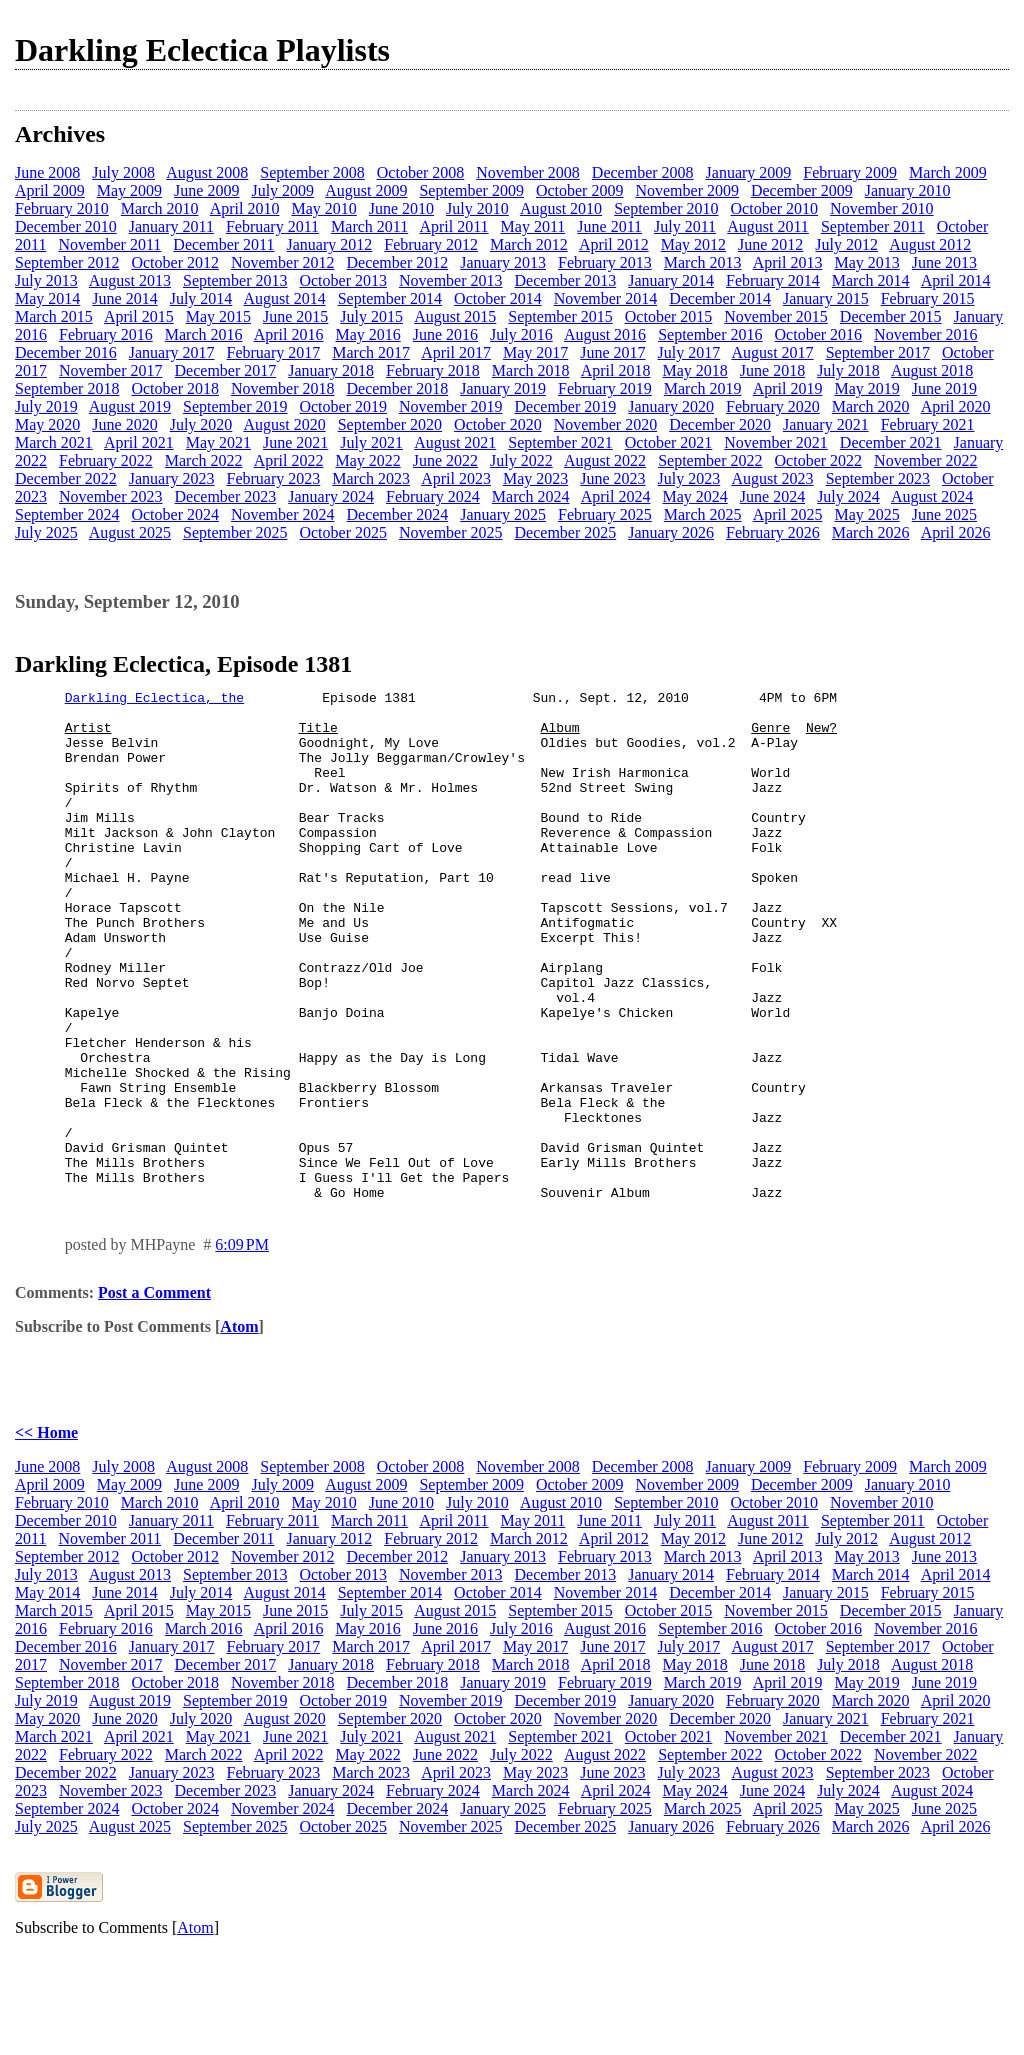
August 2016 (605, 334)
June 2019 (944, 388)
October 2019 (343, 406)
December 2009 (802, 190)
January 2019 (503, 388)
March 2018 (531, 370)
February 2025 (605, 514)
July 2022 (521, 460)
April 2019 (788, 388)
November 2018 (283, 388)
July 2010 (477, 208)
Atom (239, 1428)
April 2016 (289, 334)
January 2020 (671, 406)
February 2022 (106, 460)
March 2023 (371, 478)
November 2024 (283, 514)
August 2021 (455, 442)
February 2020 (773, 406)
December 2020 (720, 424)
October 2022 (819, 460)
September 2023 (878, 478)
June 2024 (772, 496)
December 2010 (66, 226)
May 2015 (218, 316)
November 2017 (111, 370)
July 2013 (46, 280)
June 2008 (47, 172)
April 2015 (139, 316)
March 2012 (529, 244)
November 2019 (451, 406)
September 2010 (666, 208)
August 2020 (284, 424)
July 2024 (848, 496)
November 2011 (109, 244)
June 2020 (124, 424)
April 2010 (245, 208)
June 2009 (206, 190)
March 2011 (369, 226)
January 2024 (331, 496)
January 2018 (331, 370)
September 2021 (560, 442)
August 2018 (932, 370)
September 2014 (390, 298)
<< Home (46, 1534)
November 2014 (606, 298)
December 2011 (223, 244)
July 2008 (123, 172)
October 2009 (580, 190)
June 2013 (944, 262)
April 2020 (956, 406)
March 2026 (871, 532)
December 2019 (566, 406)
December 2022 (66, 478)
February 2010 (62, 208)
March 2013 (703, 262)
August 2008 (207, 172)
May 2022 (367, 460)
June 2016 (445, 334)
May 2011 (533, 226)
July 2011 (685, 226)
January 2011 (171, 226)
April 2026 (956, 532)
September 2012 (67, 262)
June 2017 (612, 352)
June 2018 (772, 370)
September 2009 (471, 190)
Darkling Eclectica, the (154, 700)
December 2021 (891, 442)
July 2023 (689, 478)
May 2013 (866, 262)
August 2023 (772, 478)
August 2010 (561, 208)
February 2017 (274, 352)
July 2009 (282, 190)
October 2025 (343, 532)
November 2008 (528, 172)
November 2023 (111, 496)
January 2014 (671, 280)
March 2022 (204, 460)
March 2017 (371, 352)
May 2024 (694, 496)
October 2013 (343, 280)
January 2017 (172, 352)
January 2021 (826, 424)
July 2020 (201, 424)
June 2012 (770, 244)
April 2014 (956, 280)
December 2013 (566, 280)
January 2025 (503, 514)
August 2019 (130, 406)
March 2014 (871, 280)
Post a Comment (154, 1394)
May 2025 (866, 514)
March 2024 (531, 496)
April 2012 (614, 244)
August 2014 (284, 298)
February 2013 (605, 262)
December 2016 (66, 352)
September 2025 (235, 532)
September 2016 (710, 334)
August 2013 (130, 280)
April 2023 (456, 478)
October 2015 (669, 316)
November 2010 (882, 208)
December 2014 (720, 298)
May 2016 (367, 334)
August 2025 (130, 532)
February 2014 (773, 280)
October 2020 (498, 424)
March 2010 (160, 208)
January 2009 (749, 172)
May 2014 (47, 298)
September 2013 (235, 280)
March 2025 (703, 514)
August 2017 (772, 352)
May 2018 (694, 370)
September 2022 (710, 460)
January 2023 (172, 478)
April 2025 (788, 514)
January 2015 (826, 298)
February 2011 (272, 226)
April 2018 (616, 370)
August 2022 (605, 460)
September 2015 (560, 316)
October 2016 (819, 334)
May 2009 (129, 190)
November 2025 (451, 532)
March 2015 (54, 316)
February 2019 (605, 388)
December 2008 (643, 172)
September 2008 (312, 172)
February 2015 (928, 298)
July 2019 (46, 406)
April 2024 (616, 496)
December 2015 (891, 316)
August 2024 (932, 496)
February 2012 (431, 244)
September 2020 (390, 424)
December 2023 (226, 496)
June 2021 (295, 442)
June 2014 (124, 298)
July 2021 (371, 442)
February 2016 (106, 334)
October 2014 (498, 298)
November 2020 (606, 424)
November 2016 (926, 334)
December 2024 (397, 514)
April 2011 (453, 226)
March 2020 (871, 406)
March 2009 (948, 172)
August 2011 (768, 226)
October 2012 (175, 262)
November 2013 (451, 280)
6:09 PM (242, 1346)
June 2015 (295, 316)
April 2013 (788, 262)
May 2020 (47, 424)
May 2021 (218, 442)
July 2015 (371, 316)
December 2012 (397, 262)
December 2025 (566, 532)
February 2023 (274, 478)
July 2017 (689, 352)
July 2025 (46, 532)
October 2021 (669, 442)
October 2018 (175, 388)
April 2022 (289, 460)
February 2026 (773, 532)
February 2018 (433, 370)
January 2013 (503, 262)
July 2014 (201, 298)
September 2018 (67, 388)
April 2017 (456, 352)
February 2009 (850, 172)
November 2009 (687, 190)
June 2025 (944, 514)
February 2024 (433, 496)
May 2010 (323, 208)
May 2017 (535, 352)
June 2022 (445, 460)
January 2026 (671, 532)
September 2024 (67, 514)
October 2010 (775, 208)
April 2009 (50, 190)
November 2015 (776, 316)
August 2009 (366, 190)
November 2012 (283, 262)
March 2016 (204, 334)
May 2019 (866, 388)
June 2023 (612, 478)
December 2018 (397, 388)
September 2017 (878, 352)
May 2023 (535, 478)
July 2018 (848, 370)
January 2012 (329, 244)
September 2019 (235, 406)
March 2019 (703, 388)
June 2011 (609, 226)
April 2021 (139, 442)
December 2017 (226, 370)
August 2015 (455, 316)
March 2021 (54, 442)
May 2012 (693, 244)
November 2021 (776, 442)
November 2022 (926, 460)
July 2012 (846, 244)
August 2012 (930, 244)
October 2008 (421, 172)
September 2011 (873, 226)
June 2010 (401, 208)
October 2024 (175, 514)
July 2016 (521, 334)
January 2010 (908, 190)
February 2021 (928, 424)
